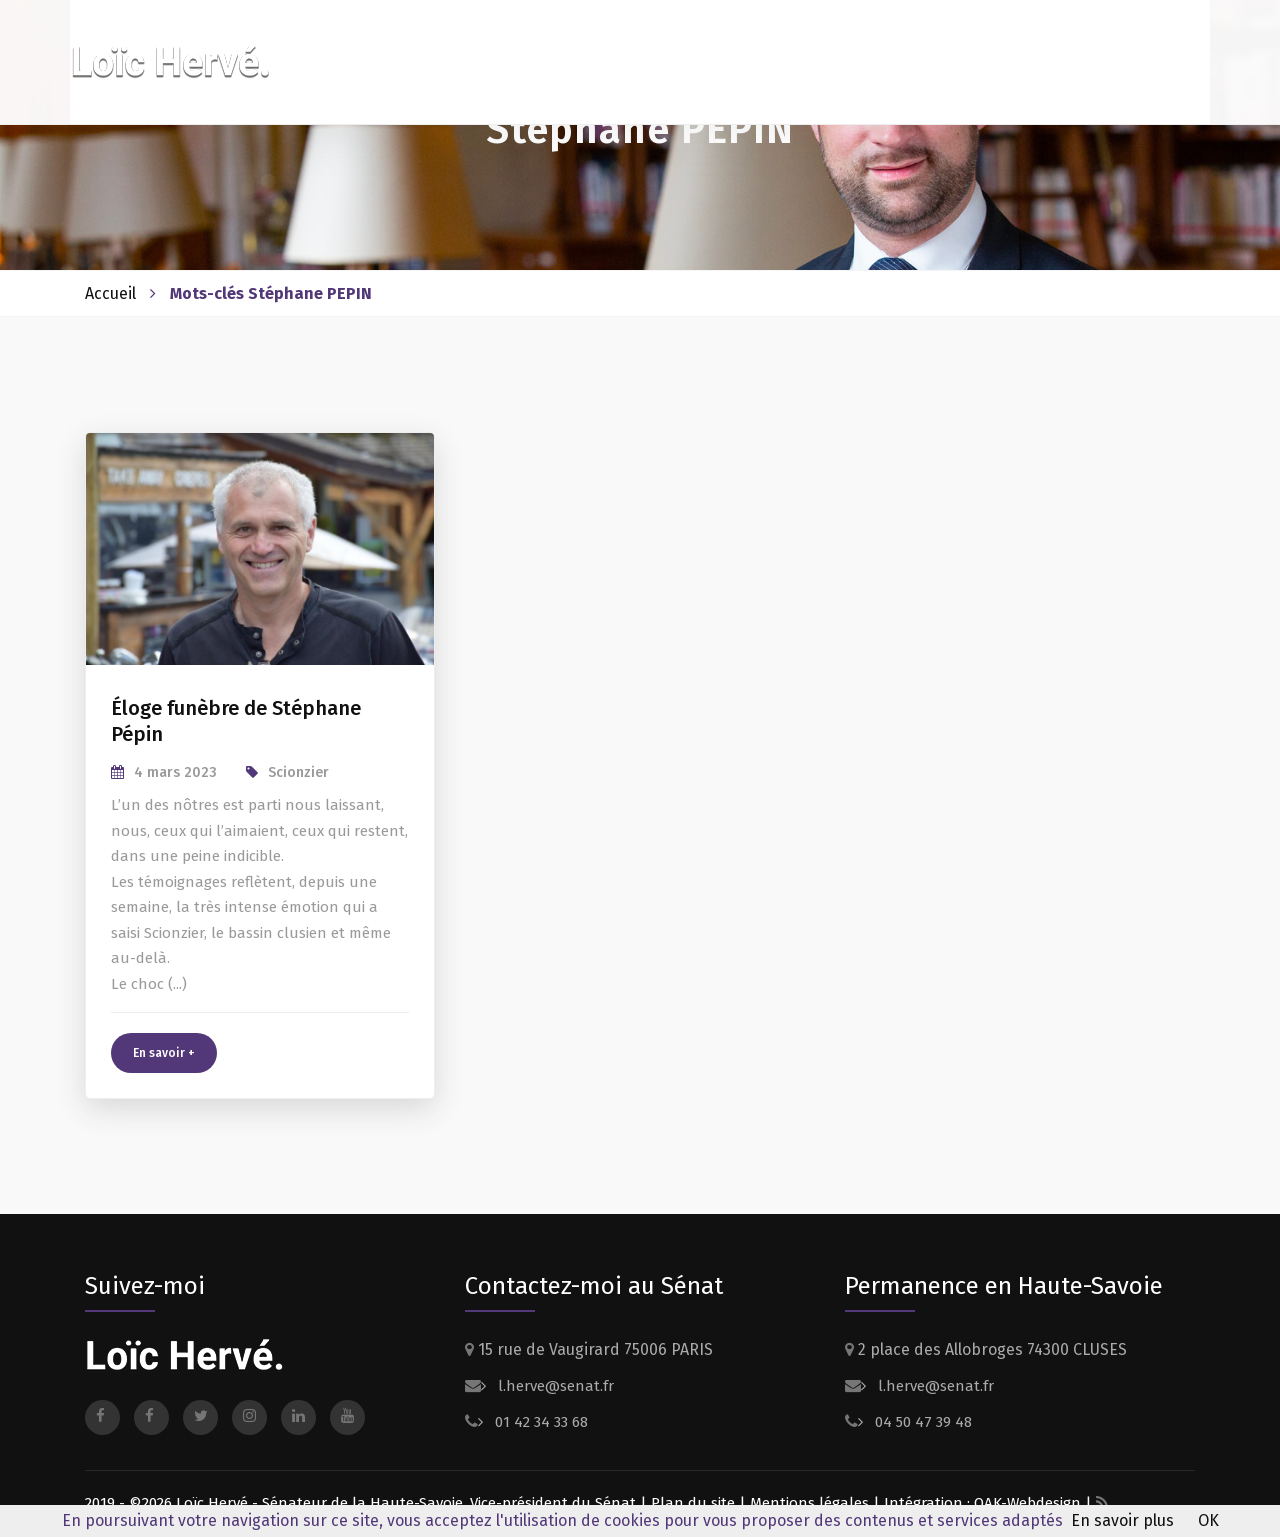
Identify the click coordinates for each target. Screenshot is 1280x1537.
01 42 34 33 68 (539, 1422)
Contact (1151, 47)
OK (1208, 1520)
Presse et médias (1036, 47)
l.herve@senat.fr (554, 1386)
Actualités (912, 47)
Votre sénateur (639, 47)
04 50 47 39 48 (921, 1422)
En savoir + (164, 1053)
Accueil (110, 293)
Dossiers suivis (786, 47)
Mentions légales (809, 1503)
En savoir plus (1122, 1520)
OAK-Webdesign (1029, 1503)
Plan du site (693, 1503)
